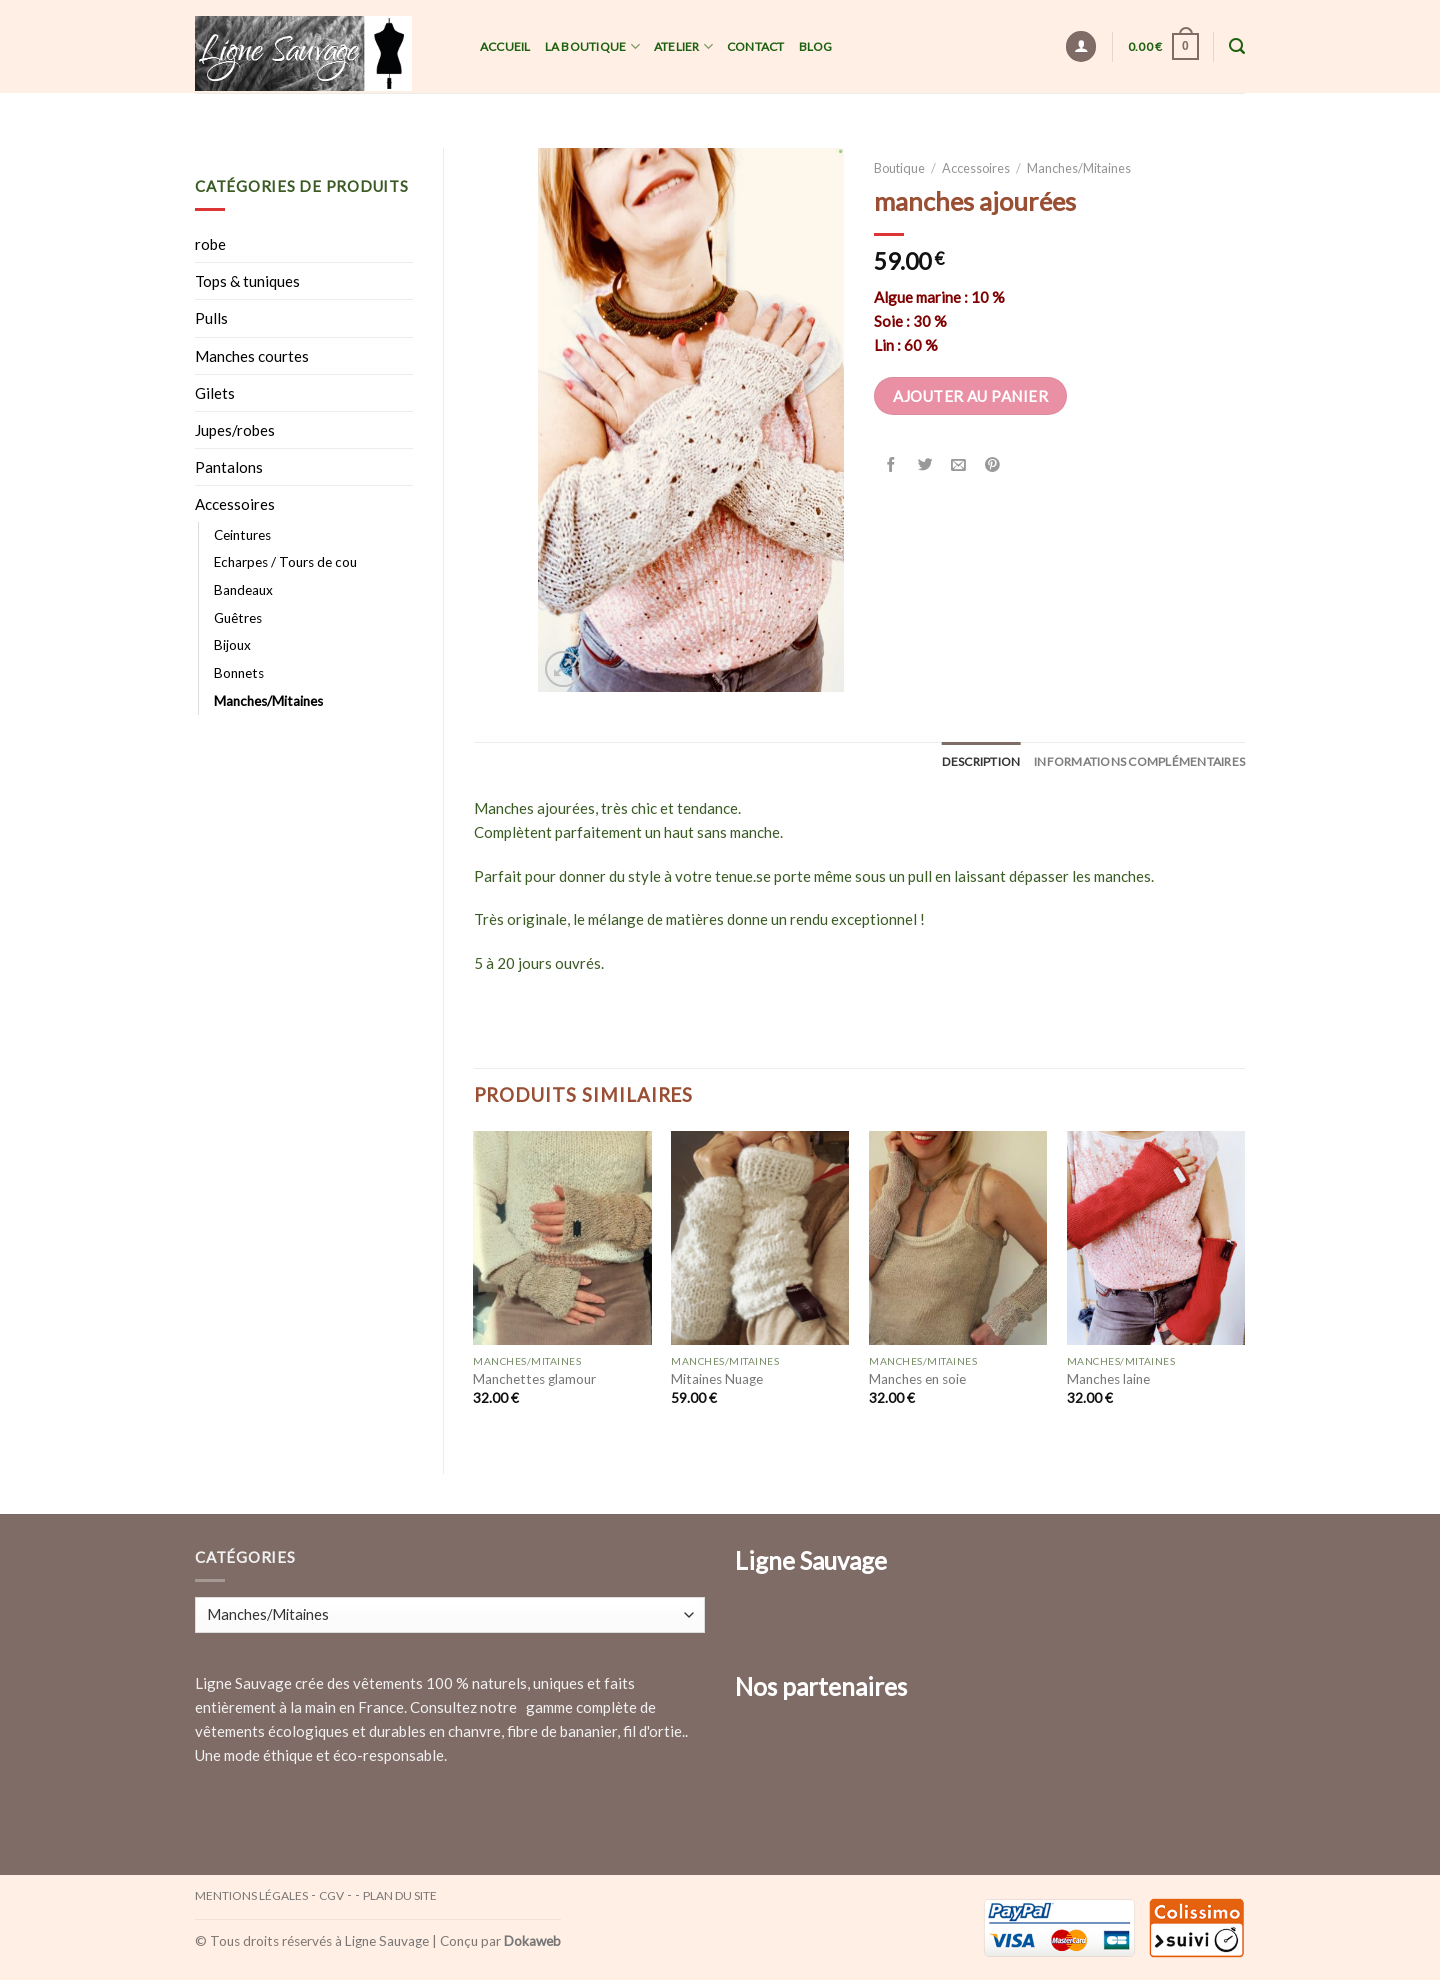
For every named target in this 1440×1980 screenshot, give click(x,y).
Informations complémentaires (1139, 761)
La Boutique (592, 46)
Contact (756, 46)
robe (210, 244)
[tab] (981, 761)
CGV (331, 1895)
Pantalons (229, 467)
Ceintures (242, 535)
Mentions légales (251, 1895)
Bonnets (239, 673)
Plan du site (400, 1895)
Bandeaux (243, 590)
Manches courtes (252, 356)
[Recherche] (1237, 46)
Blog (816, 46)
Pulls (211, 318)
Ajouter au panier (970, 396)
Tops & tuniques (247, 281)
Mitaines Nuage (717, 1379)
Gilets (215, 393)
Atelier (683, 46)
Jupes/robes (235, 430)
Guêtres (238, 618)
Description (981, 761)
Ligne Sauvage (387, 1941)
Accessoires (235, 504)
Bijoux (232, 645)
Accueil (505, 46)
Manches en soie (917, 1379)
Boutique (899, 168)
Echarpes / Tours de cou (285, 562)
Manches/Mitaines (268, 701)
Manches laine (1108, 1379)
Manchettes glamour (534, 1379)
